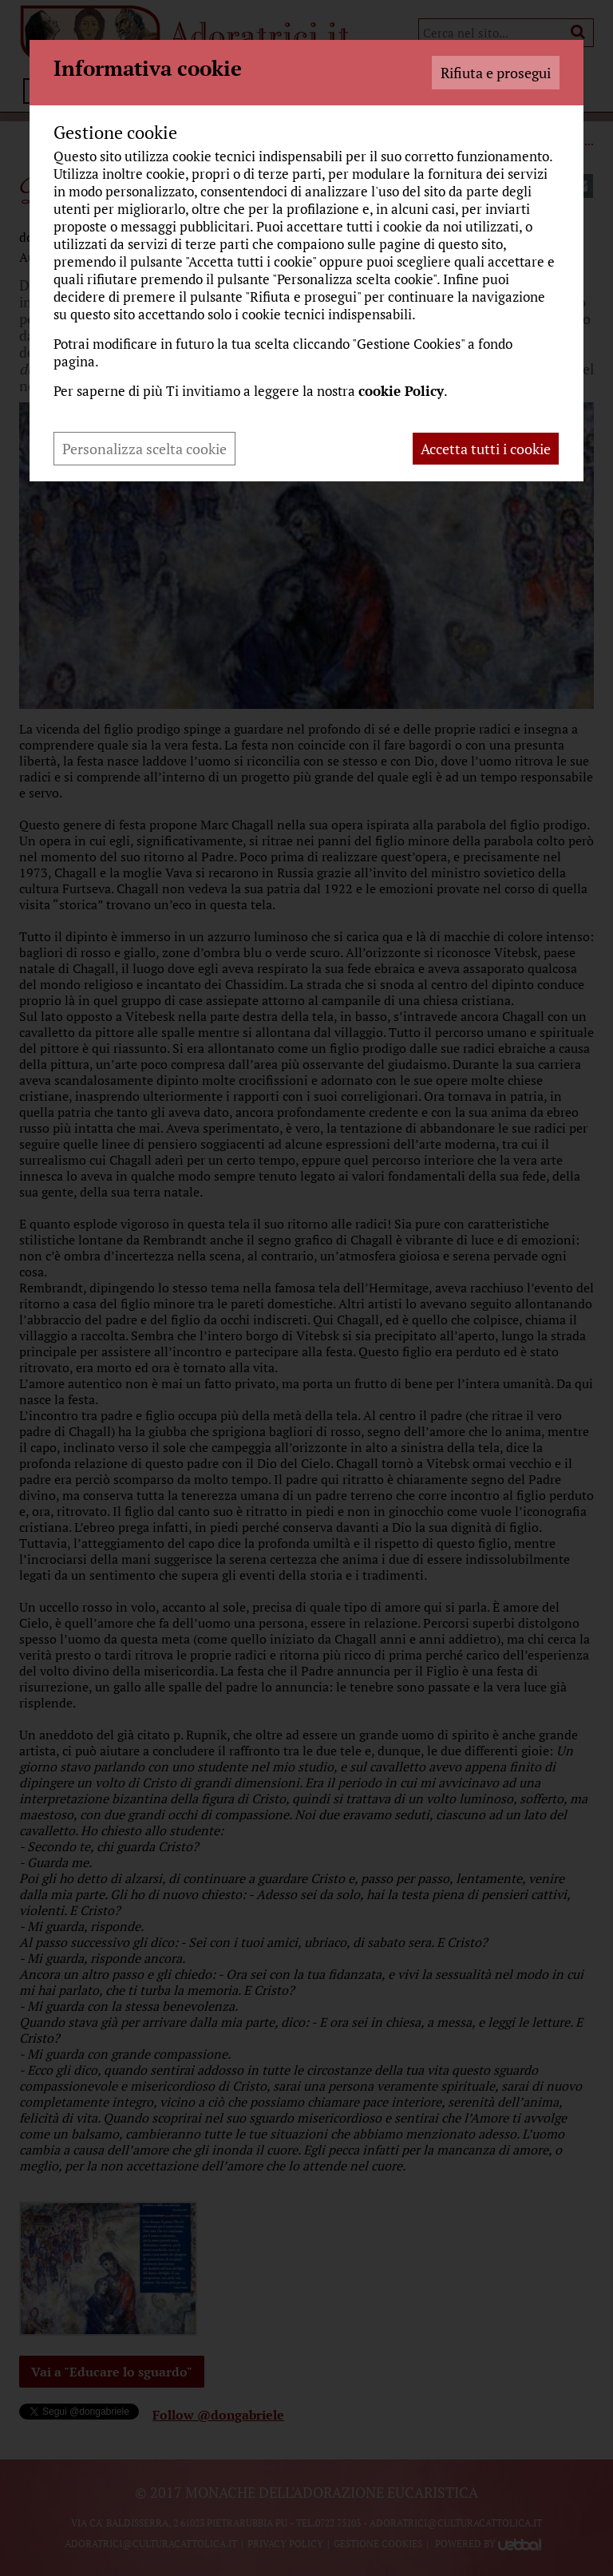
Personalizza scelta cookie (144, 448)
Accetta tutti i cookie (486, 448)
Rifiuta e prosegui (496, 72)
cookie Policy (401, 391)
